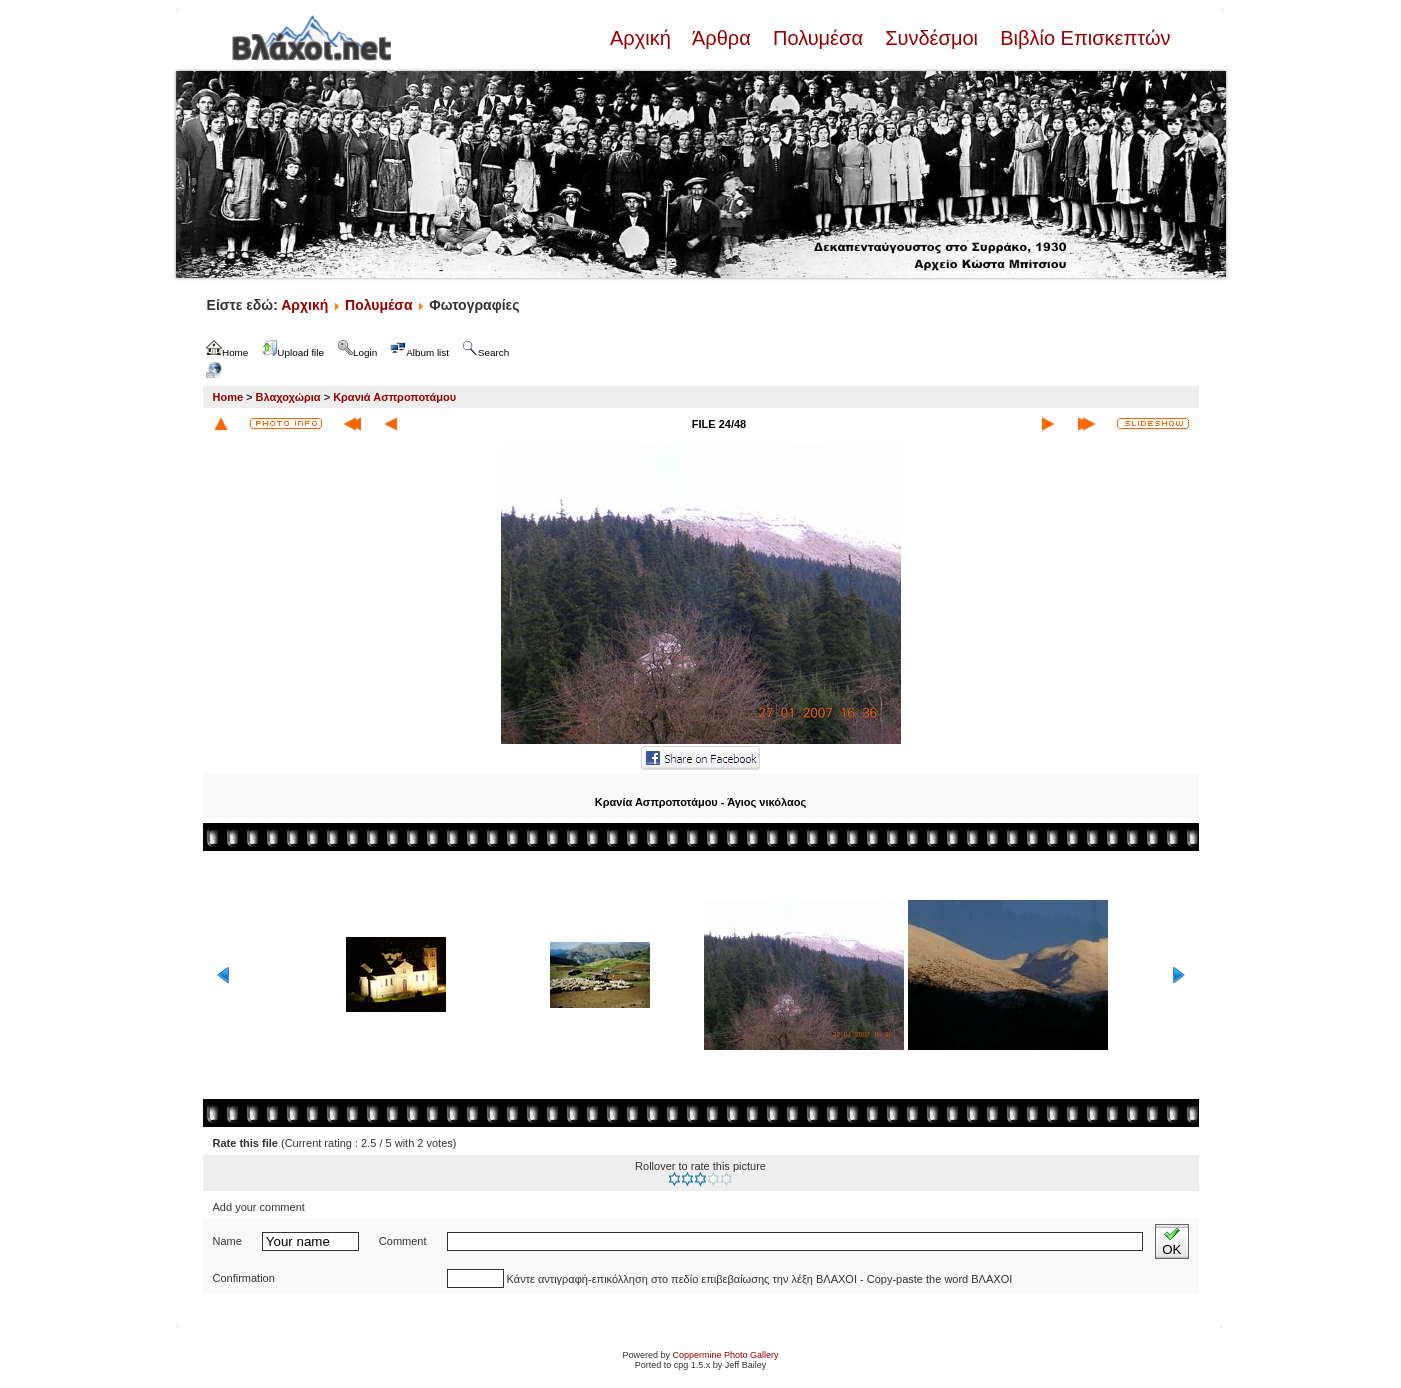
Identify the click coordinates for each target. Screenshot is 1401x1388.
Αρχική (643, 38)
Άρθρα (721, 38)
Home (228, 397)
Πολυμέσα (817, 38)
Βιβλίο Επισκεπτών (1083, 38)
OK (1171, 1241)
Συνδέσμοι (932, 38)
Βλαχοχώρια (288, 397)
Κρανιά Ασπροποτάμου (394, 397)
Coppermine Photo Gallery (725, 1355)
